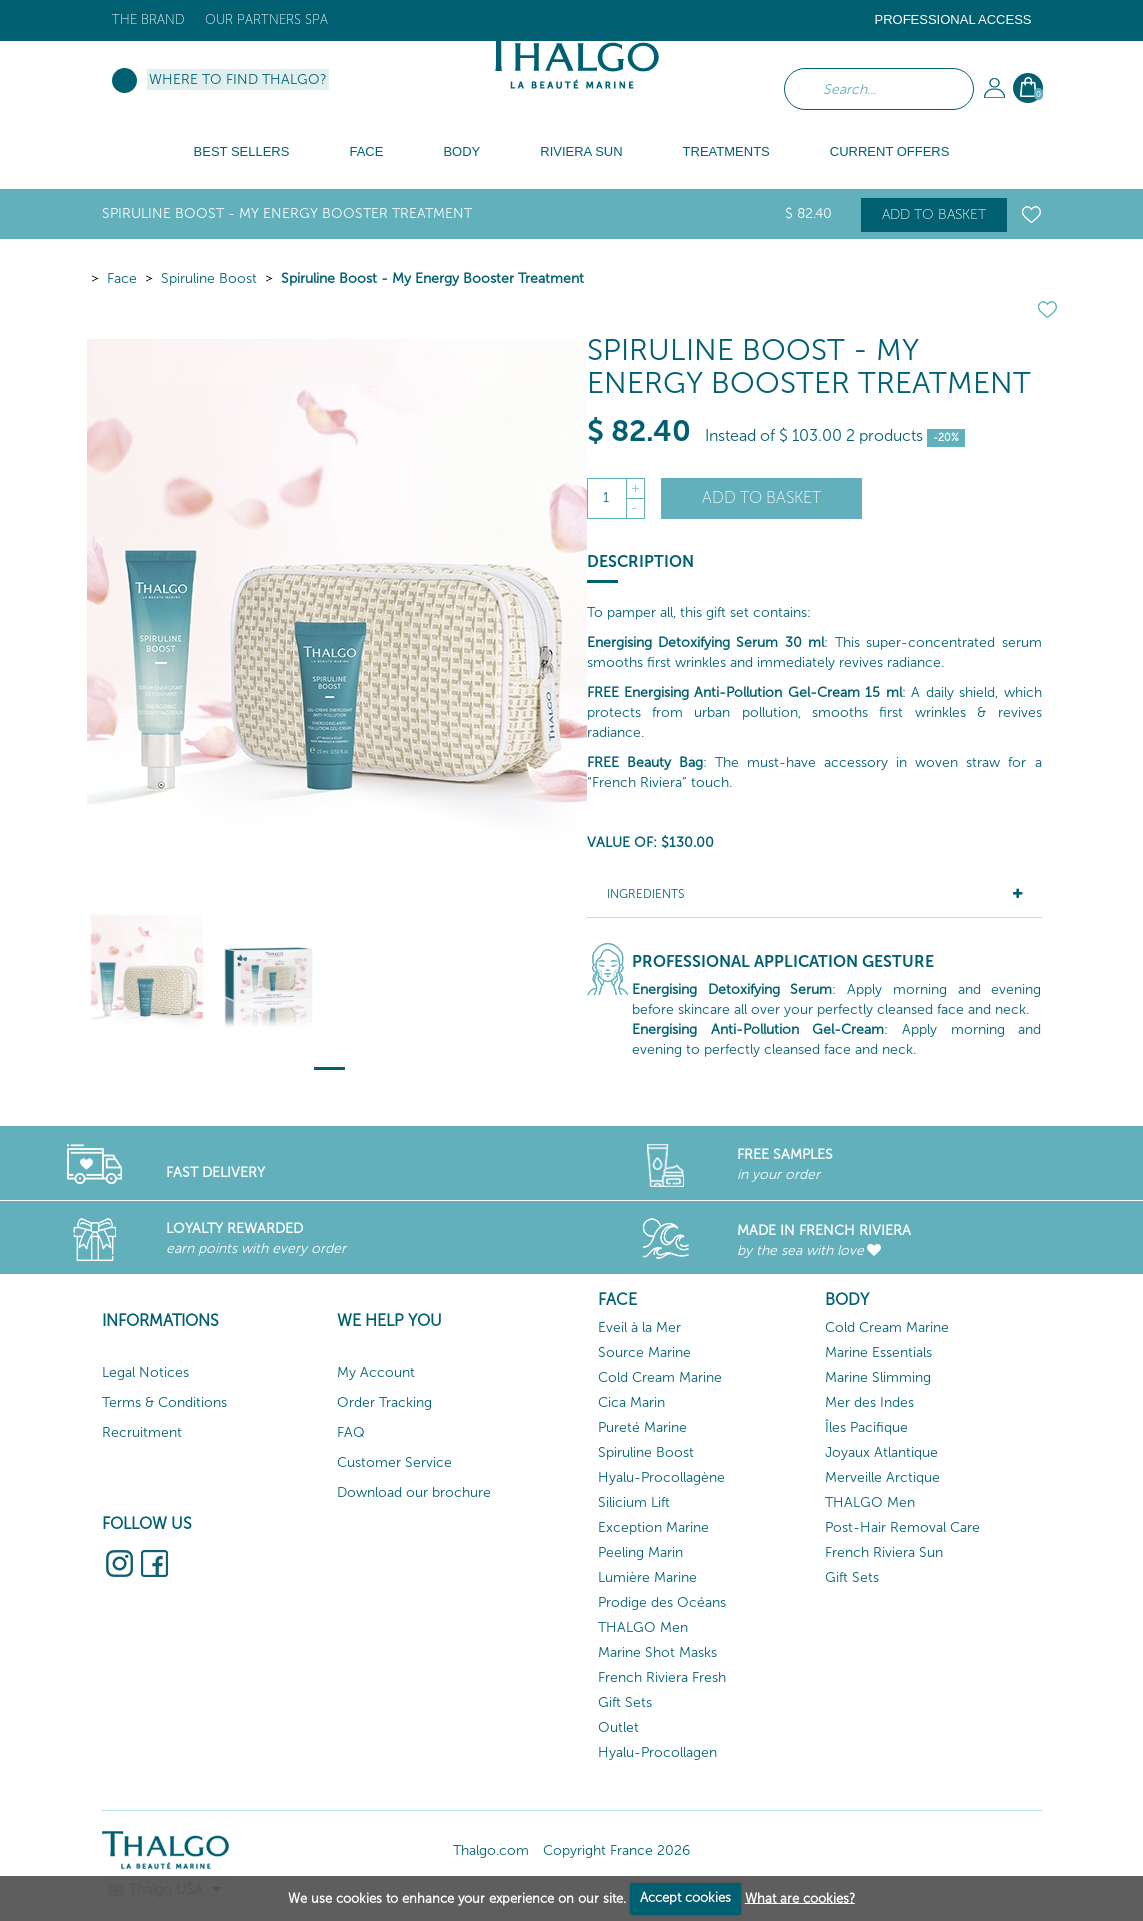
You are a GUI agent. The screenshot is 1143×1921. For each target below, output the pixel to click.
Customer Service (394, 1462)
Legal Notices (145, 1372)
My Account (376, 1372)
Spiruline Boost (209, 278)
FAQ (351, 1432)
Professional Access (952, 19)
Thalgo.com (491, 1850)
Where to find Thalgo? (238, 79)
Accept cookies (685, 1897)
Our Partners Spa (266, 19)
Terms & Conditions (164, 1402)
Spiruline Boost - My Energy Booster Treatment (432, 278)
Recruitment (142, 1432)
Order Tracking (384, 1402)
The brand (148, 19)
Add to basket (934, 214)
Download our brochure (414, 1492)
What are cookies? (800, 1897)
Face (122, 278)
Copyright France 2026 (616, 1850)
